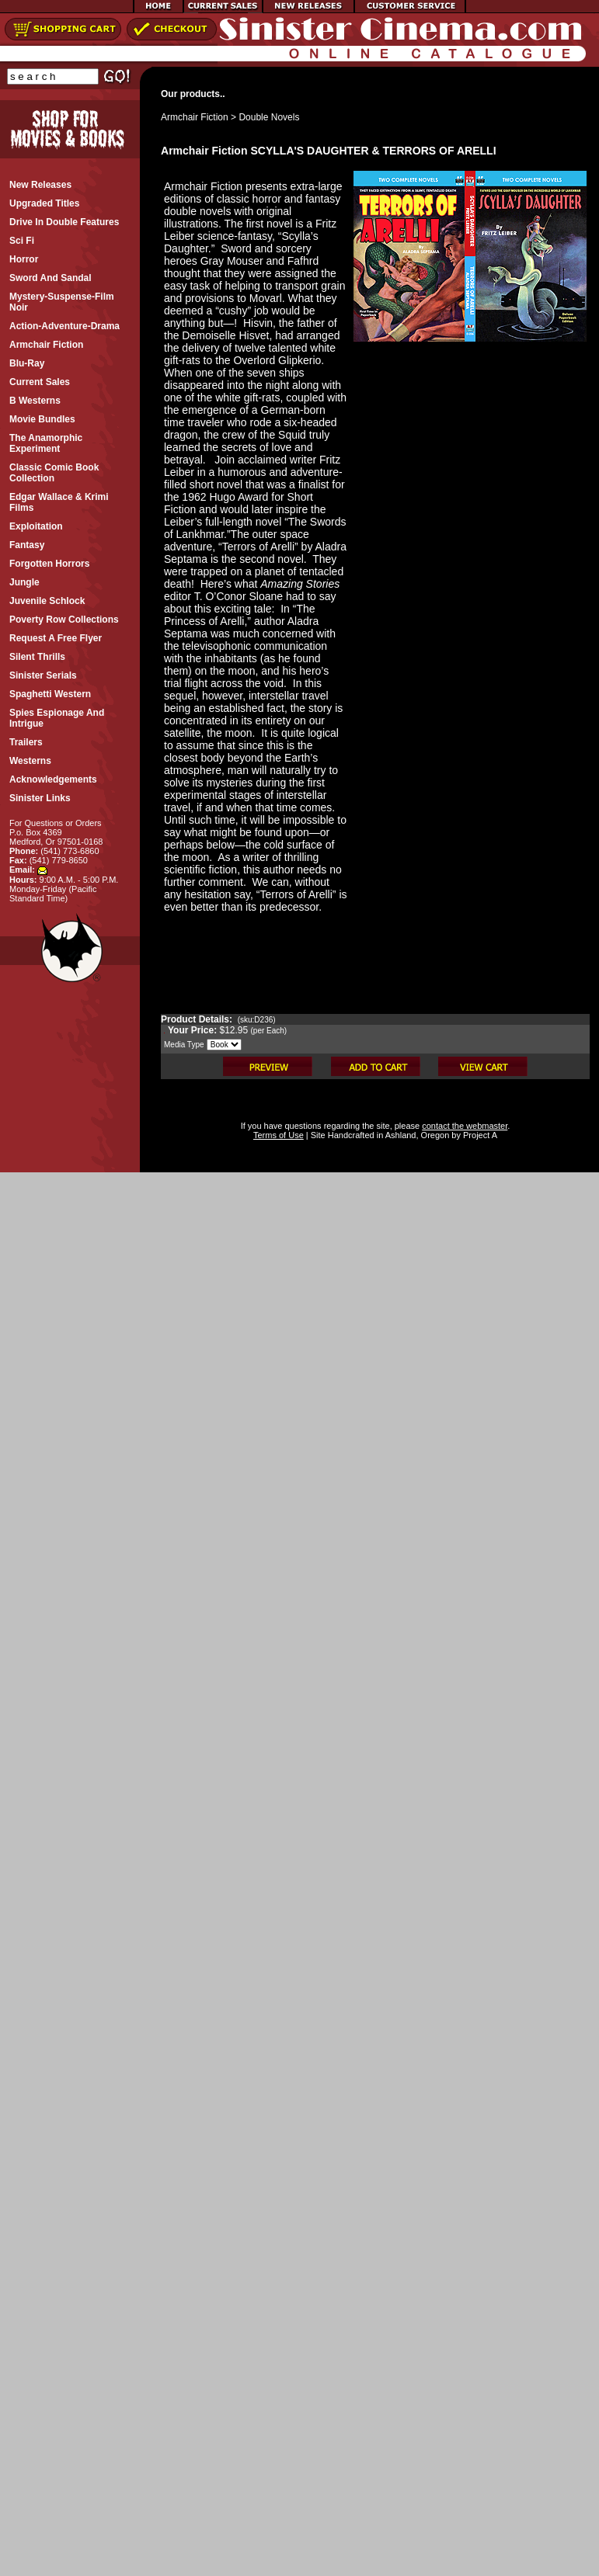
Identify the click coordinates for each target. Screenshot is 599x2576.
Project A (479, 1135)
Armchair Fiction (194, 117)
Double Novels (269, 117)
